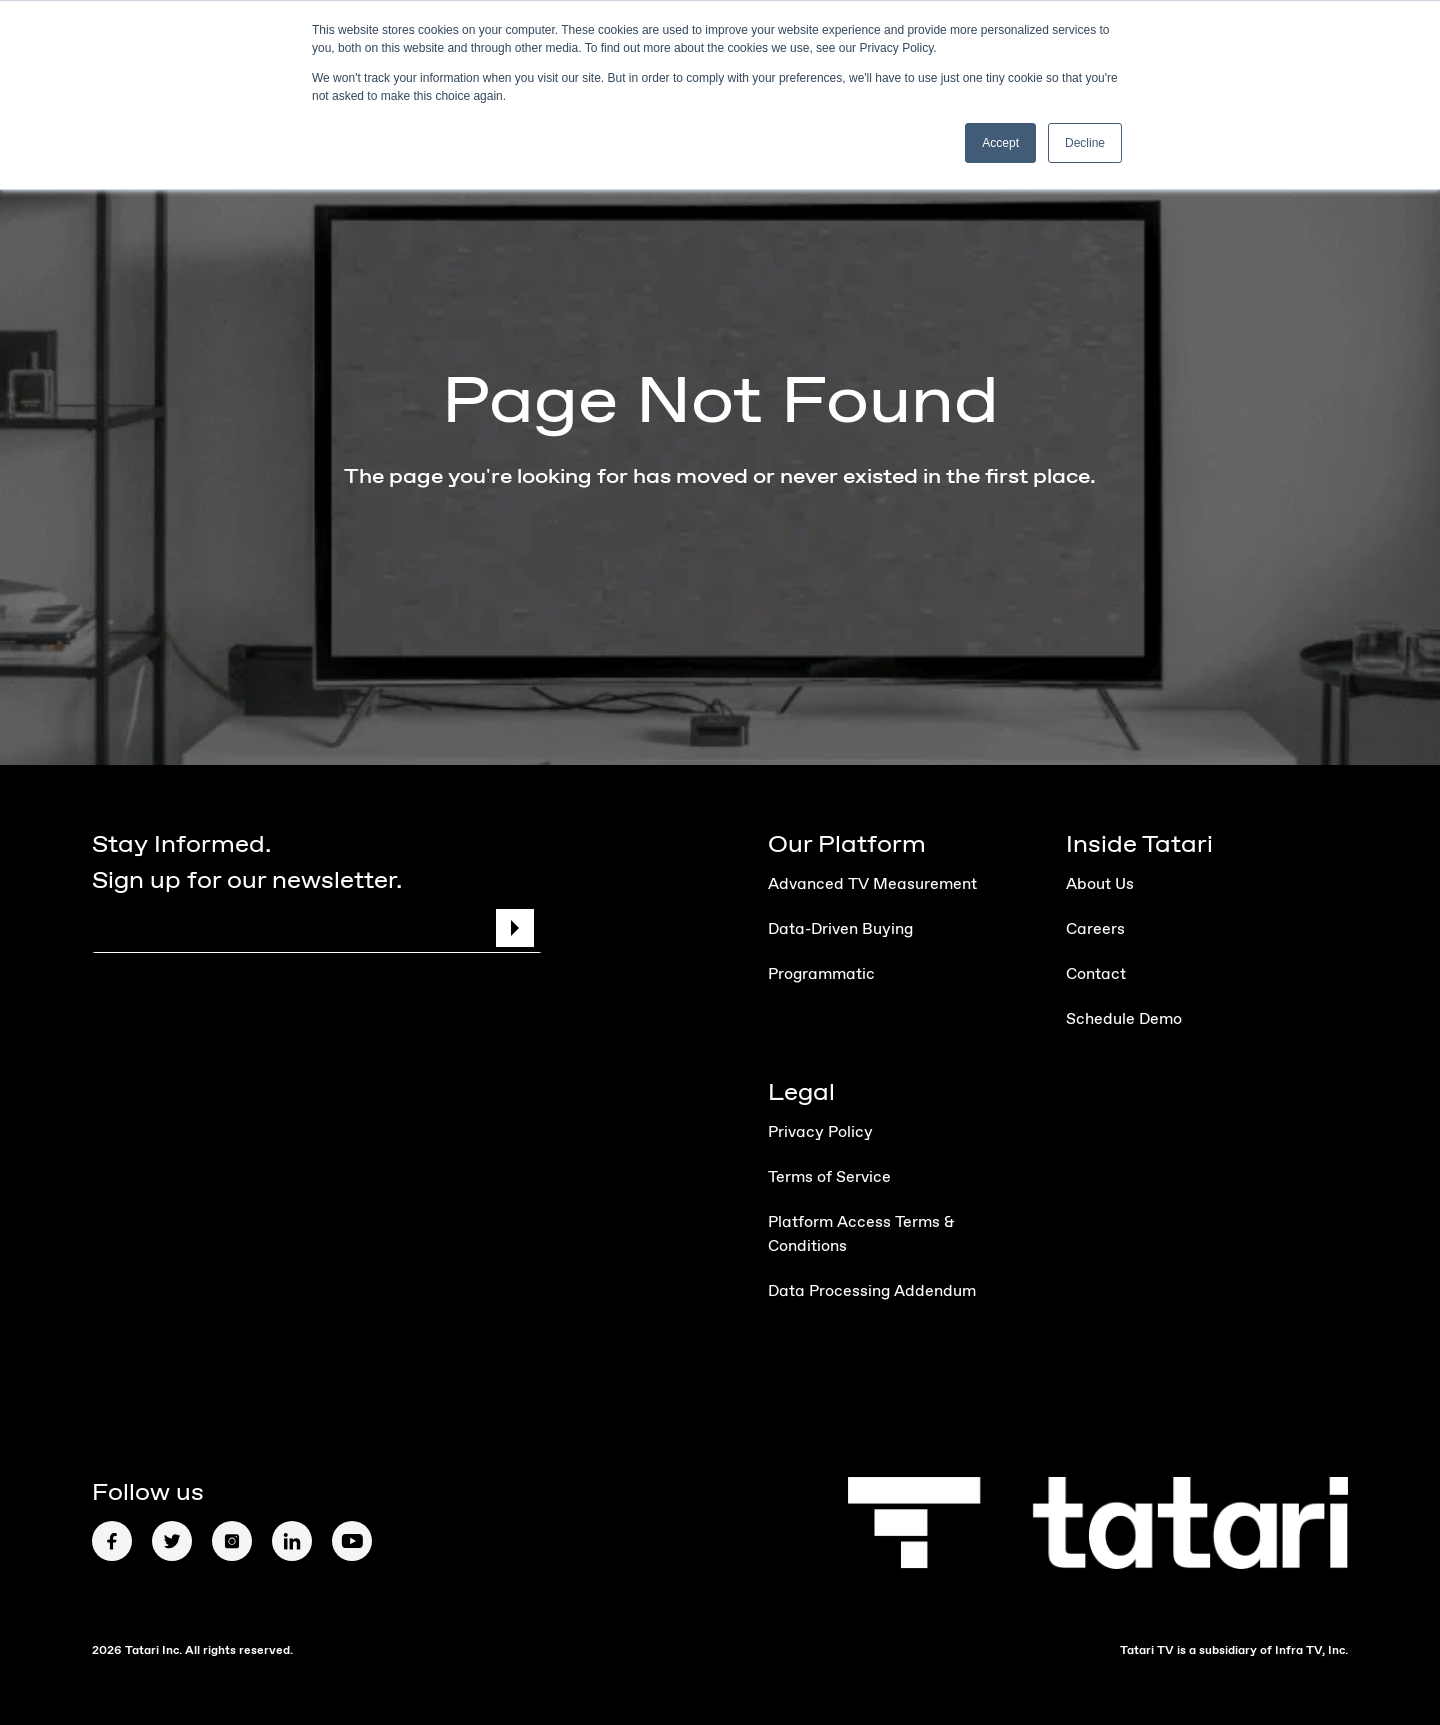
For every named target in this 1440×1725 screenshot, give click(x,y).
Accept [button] (1000, 143)
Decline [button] (1085, 143)
